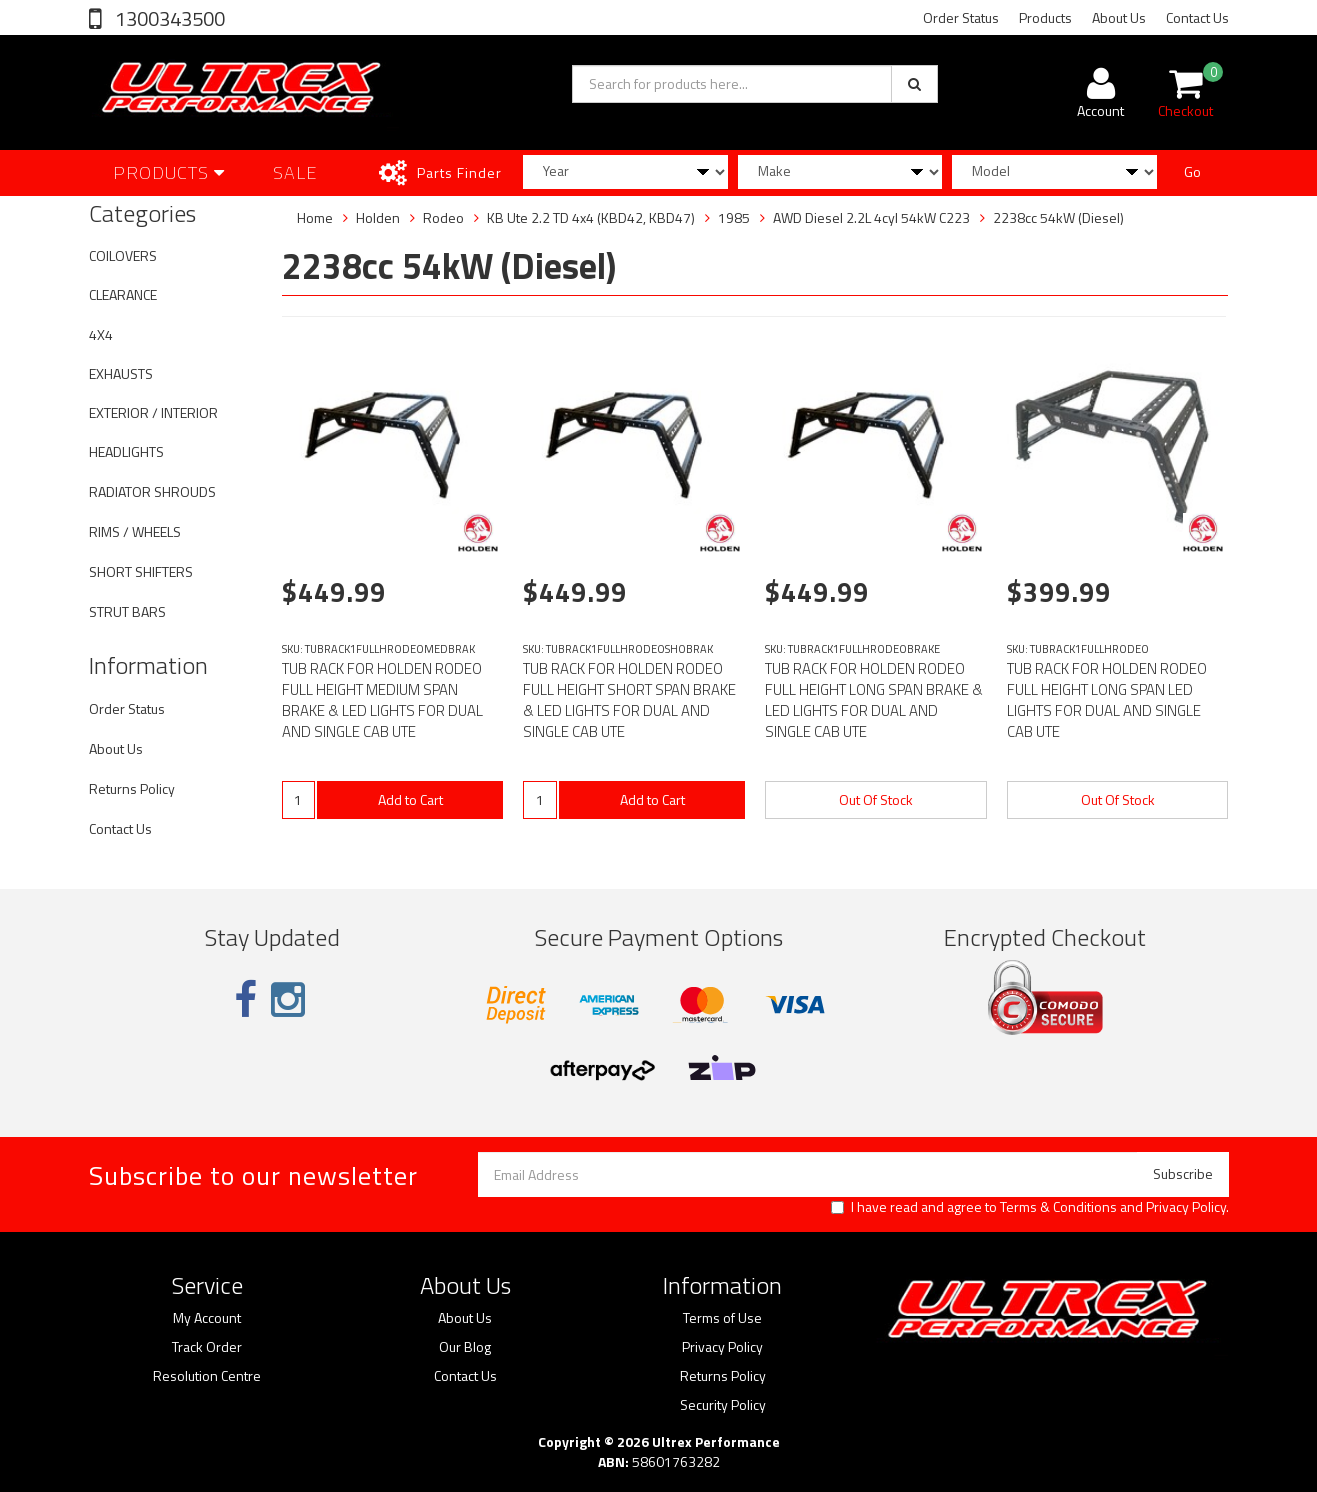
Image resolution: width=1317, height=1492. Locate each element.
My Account (207, 1318)
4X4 (101, 334)
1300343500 (168, 18)
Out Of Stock (876, 799)
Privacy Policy (1186, 1206)
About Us (1119, 17)
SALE (295, 172)
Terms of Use (722, 1318)
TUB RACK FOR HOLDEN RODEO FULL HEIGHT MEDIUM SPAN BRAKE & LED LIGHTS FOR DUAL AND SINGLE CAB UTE (382, 700)
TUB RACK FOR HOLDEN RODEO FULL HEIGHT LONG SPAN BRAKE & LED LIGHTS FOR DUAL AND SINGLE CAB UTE (874, 700)
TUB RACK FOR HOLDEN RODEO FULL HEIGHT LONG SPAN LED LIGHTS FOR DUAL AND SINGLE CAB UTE (1107, 700)
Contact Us (1197, 17)
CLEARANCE (123, 294)
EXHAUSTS (121, 373)
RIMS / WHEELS (135, 531)
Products (1045, 17)
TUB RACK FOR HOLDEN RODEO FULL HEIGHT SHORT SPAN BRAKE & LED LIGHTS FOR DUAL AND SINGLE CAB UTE (629, 700)
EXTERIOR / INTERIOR (153, 412)
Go (1192, 171)
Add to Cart (410, 799)
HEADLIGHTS (126, 451)
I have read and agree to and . (1030, 1207)
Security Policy (723, 1405)
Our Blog (465, 1347)
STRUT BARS (127, 611)
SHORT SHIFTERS (141, 571)
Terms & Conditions (1058, 1206)
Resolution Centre (207, 1376)
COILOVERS (123, 255)
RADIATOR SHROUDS (152, 491)
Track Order (207, 1347)
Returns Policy (132, 788)
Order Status (961, 17)
